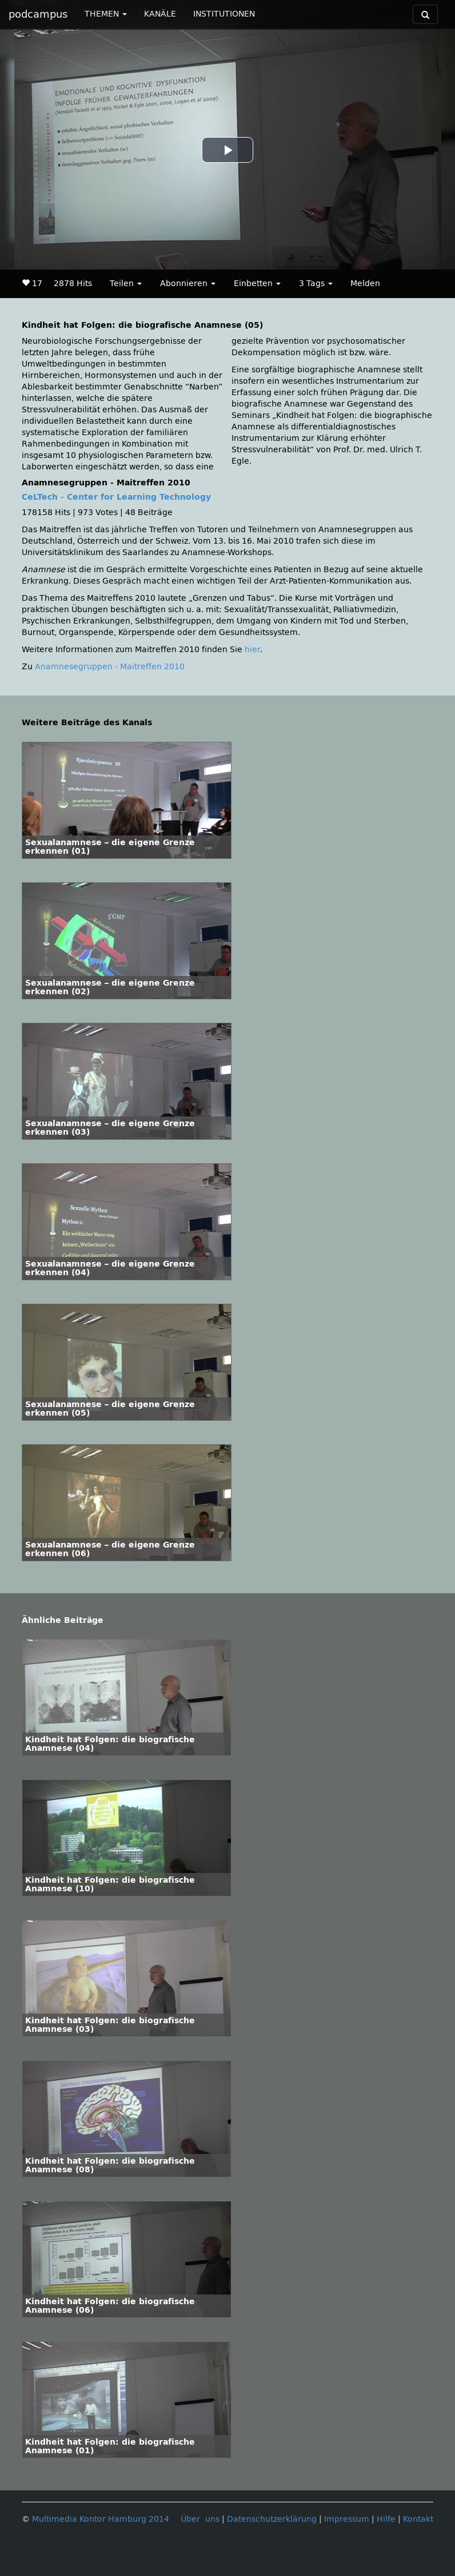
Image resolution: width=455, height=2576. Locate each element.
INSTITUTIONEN (224, 14)
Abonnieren (187, 283)
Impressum (346, 2519)
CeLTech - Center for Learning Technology (116, 497)
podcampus (38, 14)
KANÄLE (160, 14)
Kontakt (418, 2519)
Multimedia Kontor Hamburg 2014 (100, 2519)
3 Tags (316, 283)
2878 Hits (73, 283)
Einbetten (257, 283)
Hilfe (386, 2519)
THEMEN (106, 14)
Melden (365, 283)
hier (252, 649)
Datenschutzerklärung (272, 2519)
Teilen (126, 283)
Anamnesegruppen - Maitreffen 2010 (110, 667)
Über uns (200, 2519)
